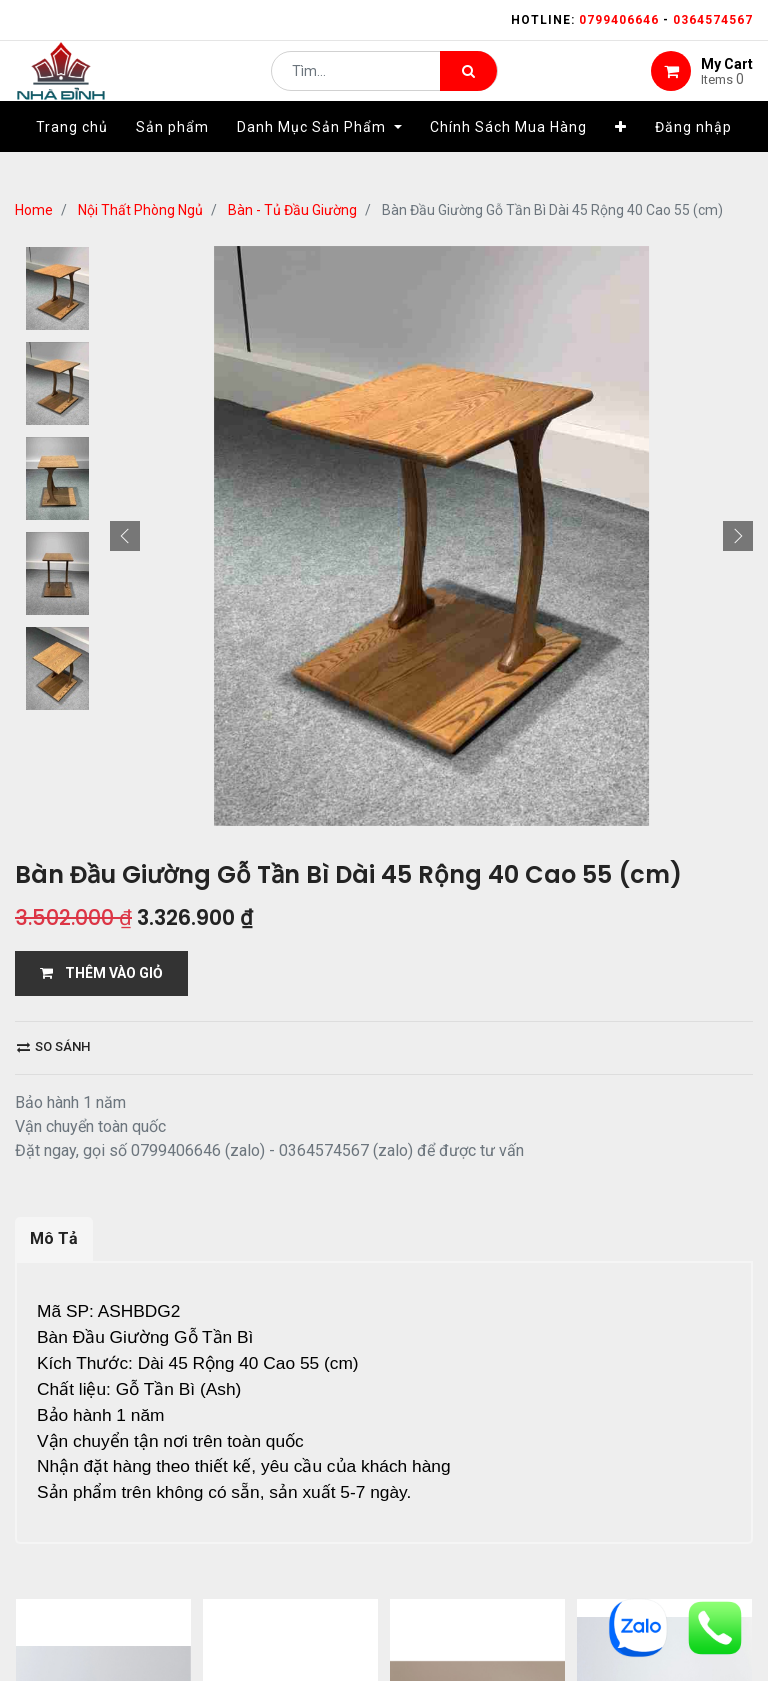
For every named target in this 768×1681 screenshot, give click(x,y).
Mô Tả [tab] (54, 1238)
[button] (621, 157)
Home (34, 210)
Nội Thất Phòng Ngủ (140, 210)
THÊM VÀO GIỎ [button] (101, 973)
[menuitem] (72, 157)
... (215, 1616)
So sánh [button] (53, 1046)
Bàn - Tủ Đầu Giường (292, 210)
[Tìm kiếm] (468, 86)
